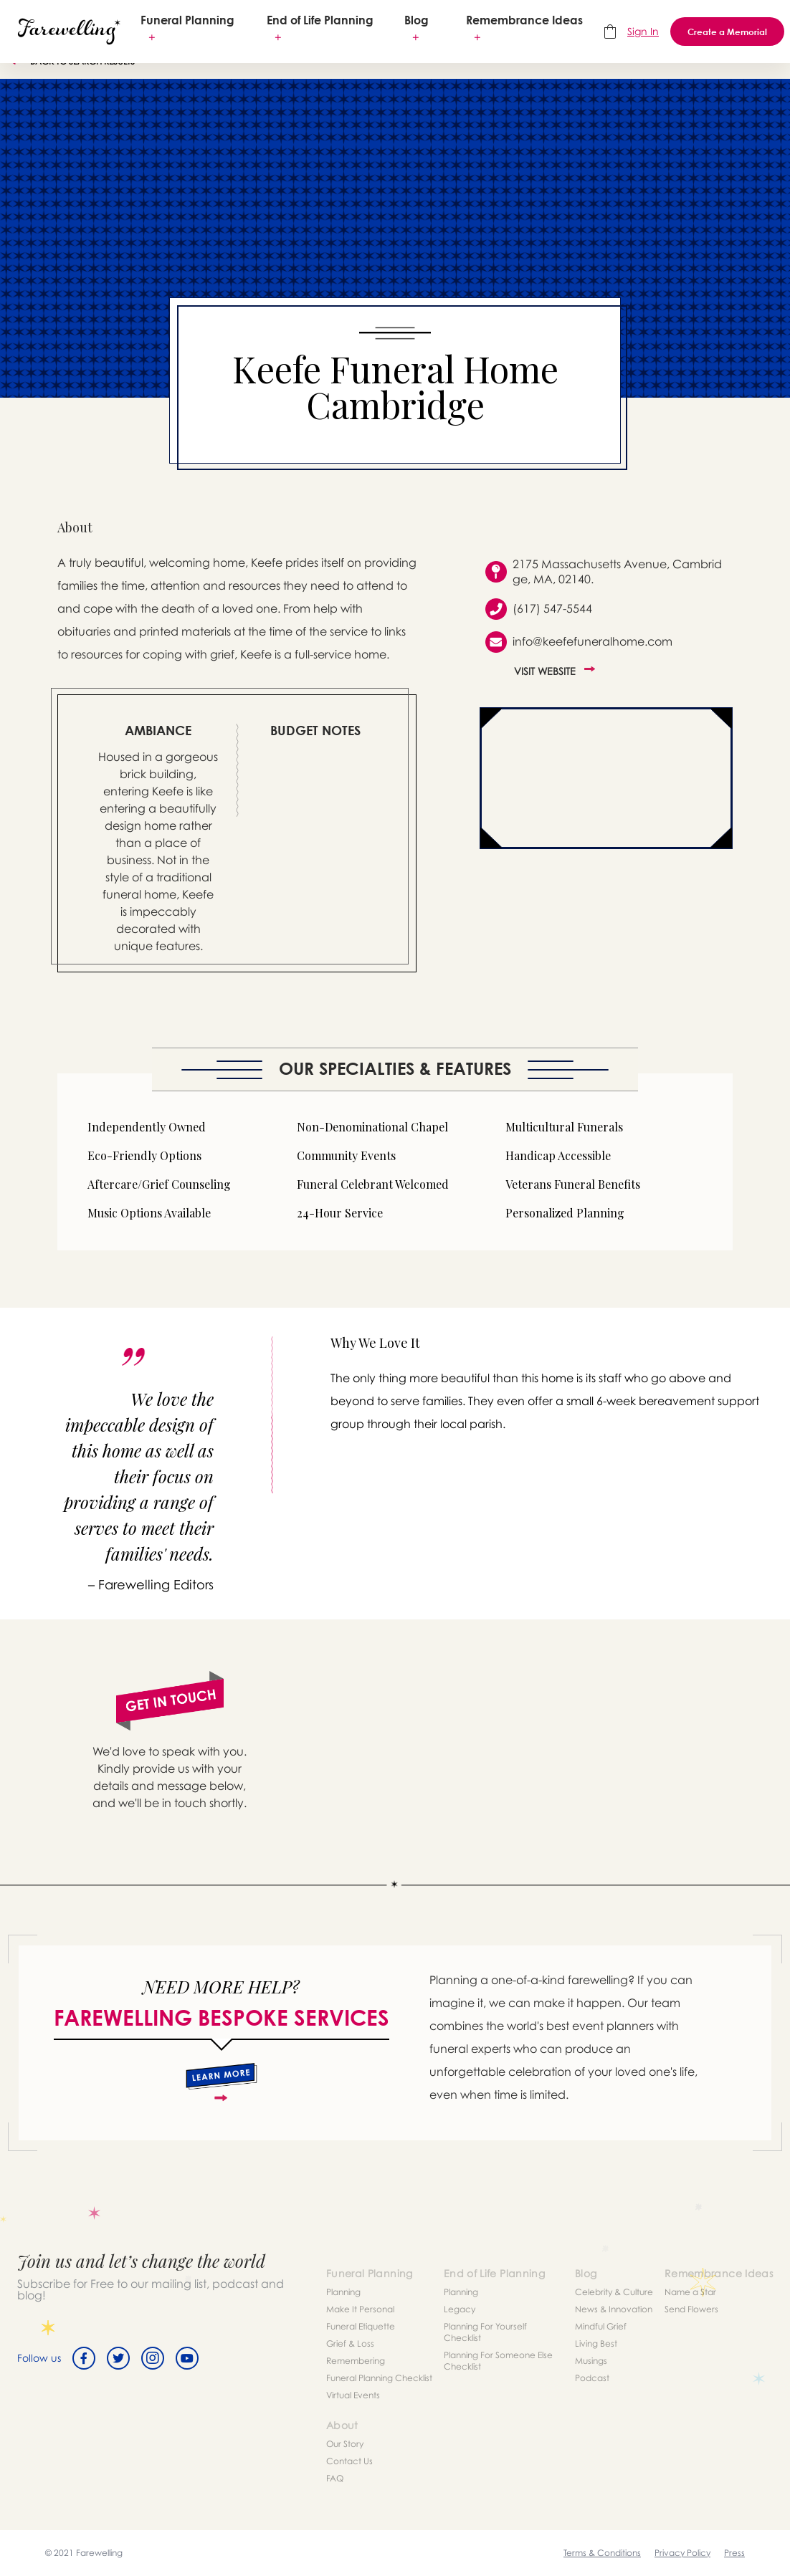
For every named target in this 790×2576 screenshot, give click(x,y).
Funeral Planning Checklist (379, 2377)
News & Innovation (613, 2309)
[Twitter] (118, 2358)
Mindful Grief (601, 2326)
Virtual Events (353, 2395)
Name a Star (690, 2292)
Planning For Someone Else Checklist (498, 2361)
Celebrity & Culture (614, 2292)
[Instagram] (152, 2358)
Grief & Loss (350, 2343)
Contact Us (349, 2461)
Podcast (592, 2377)
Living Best (596, 2343)
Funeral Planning (187, 20)
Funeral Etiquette (360, 2326)
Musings (591, 2360)
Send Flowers (691, 2309)
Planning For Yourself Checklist (485, 2332)
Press (734, 2552)
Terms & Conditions (602, 2552)
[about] (221, 2082)
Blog (416, 20)
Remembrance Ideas (524, 20)
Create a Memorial (727, 31)
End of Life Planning (320, 20)
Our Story (344, 2443)
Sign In (643, 31)
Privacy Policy (682, 2552)
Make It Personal (360, 2309)
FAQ (334, 2478)
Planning (343, 2292)
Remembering (355, 2360)
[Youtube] (187, 2358)
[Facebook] (83, 2358)
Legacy (459, 2309)
